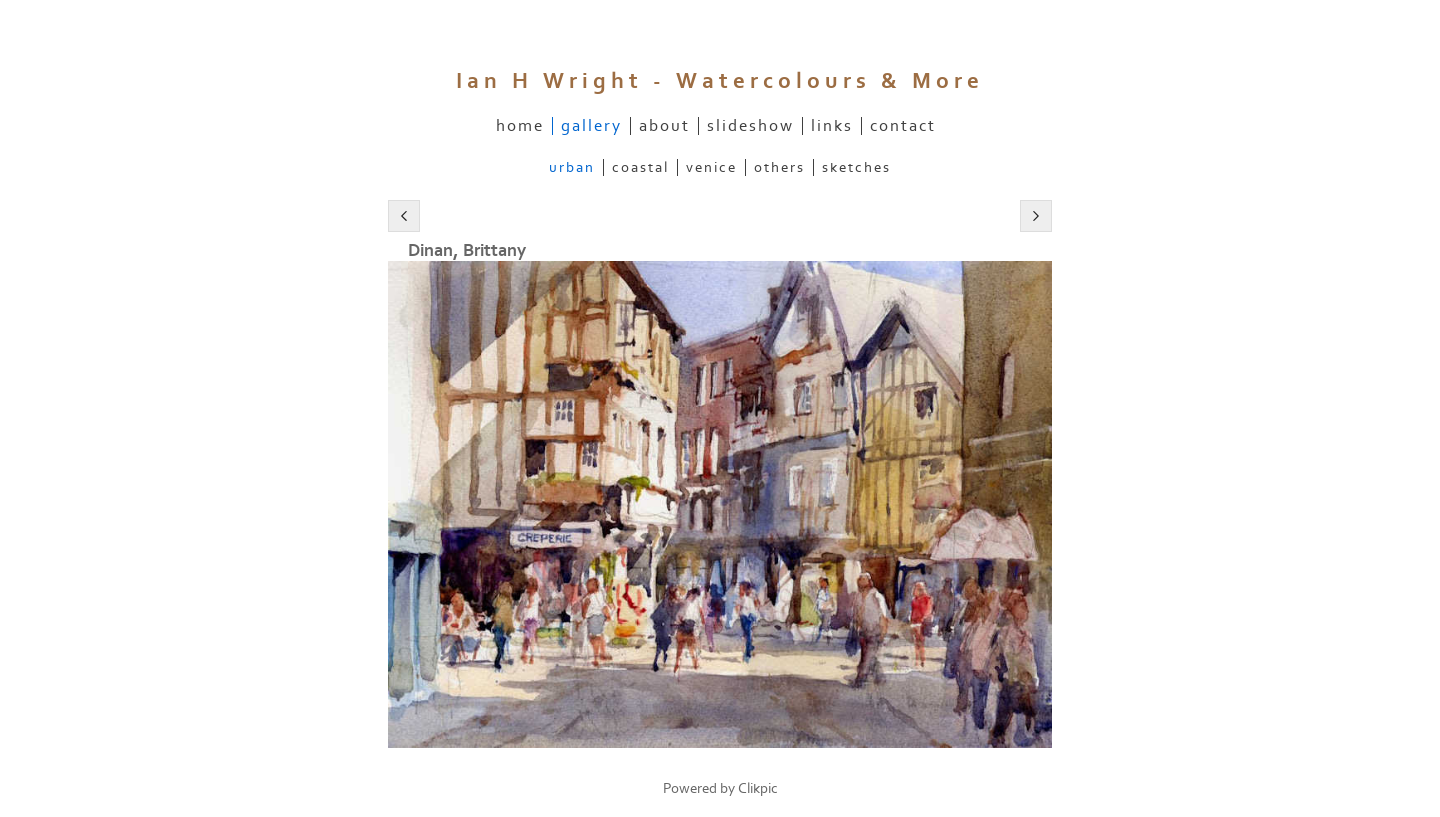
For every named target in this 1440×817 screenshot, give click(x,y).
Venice (711, 167)
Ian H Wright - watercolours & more (720, 81)
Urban (572, 167)
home (520, 126)
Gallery (591, 126)
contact (903, 126)
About (664, 126)
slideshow (750, 126)
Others (779, 167)
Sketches (856, 167)
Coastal (640, 167)
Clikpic (758, 788)
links (832, 126)
